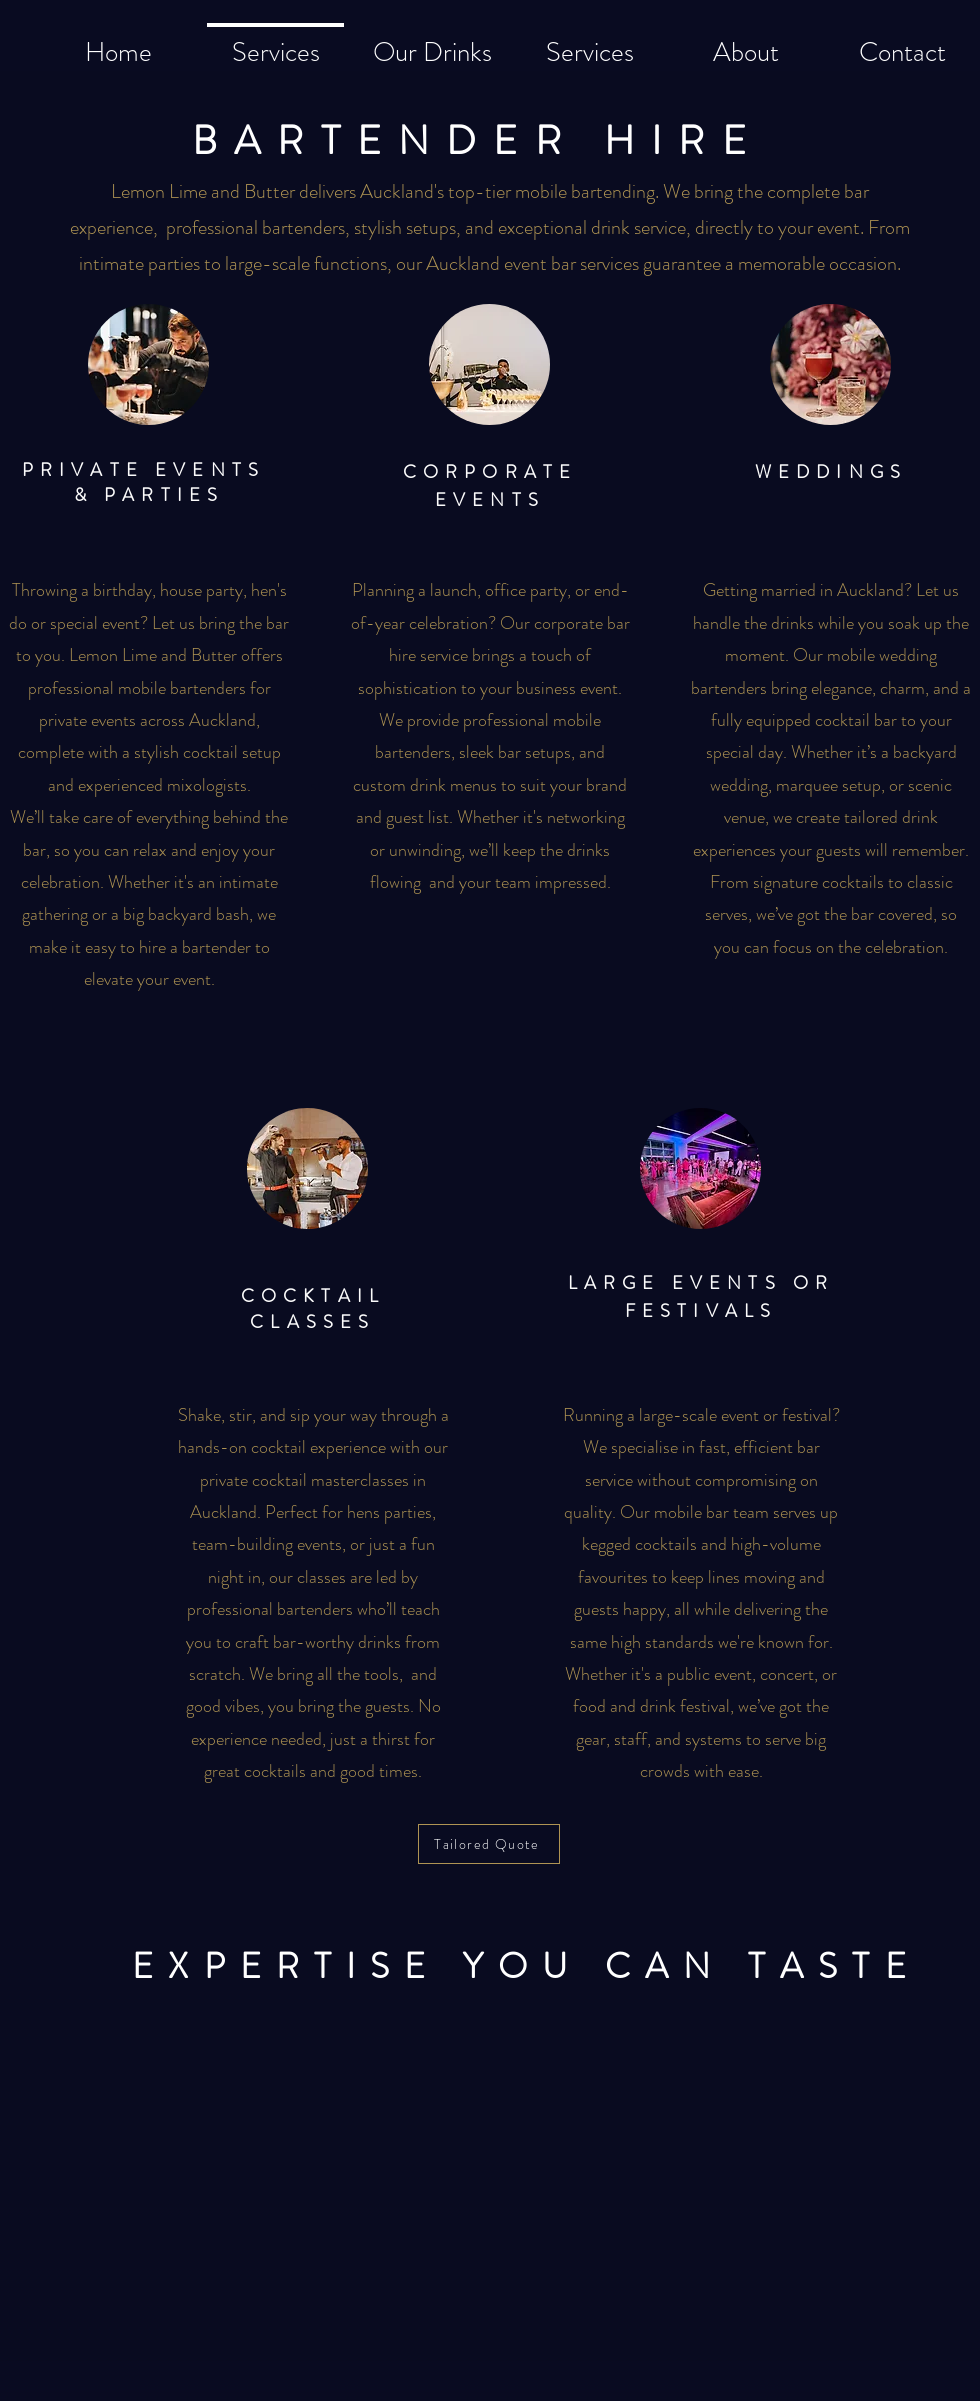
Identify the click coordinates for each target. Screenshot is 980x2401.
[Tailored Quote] (489, 1844)
